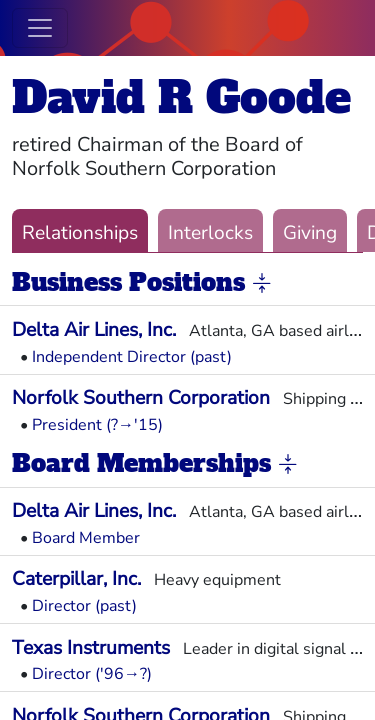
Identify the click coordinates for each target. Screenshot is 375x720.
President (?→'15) (97, 425)
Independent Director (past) (132, 357)
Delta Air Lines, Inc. (94, 330)
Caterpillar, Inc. (76, 579)
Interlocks (210, 233)
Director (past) (84, 606)
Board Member (86, 538)
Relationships (80, 233)
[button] (262, 284)
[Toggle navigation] (40, 28)
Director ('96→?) (92, 674)
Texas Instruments (91, 648)
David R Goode (181, 97)
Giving (310, 233)
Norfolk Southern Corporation (141, 398)
